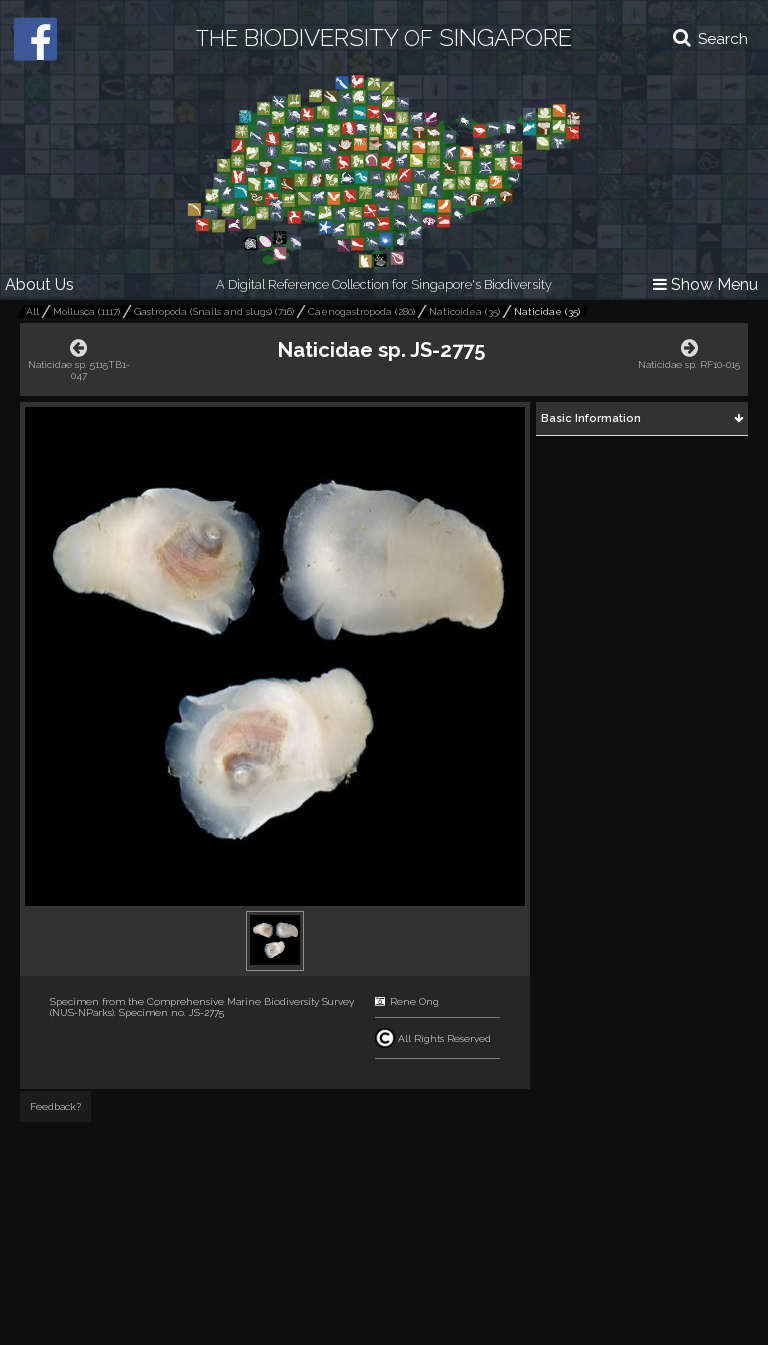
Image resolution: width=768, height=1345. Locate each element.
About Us (39, 284)
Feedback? (55, 1106)
